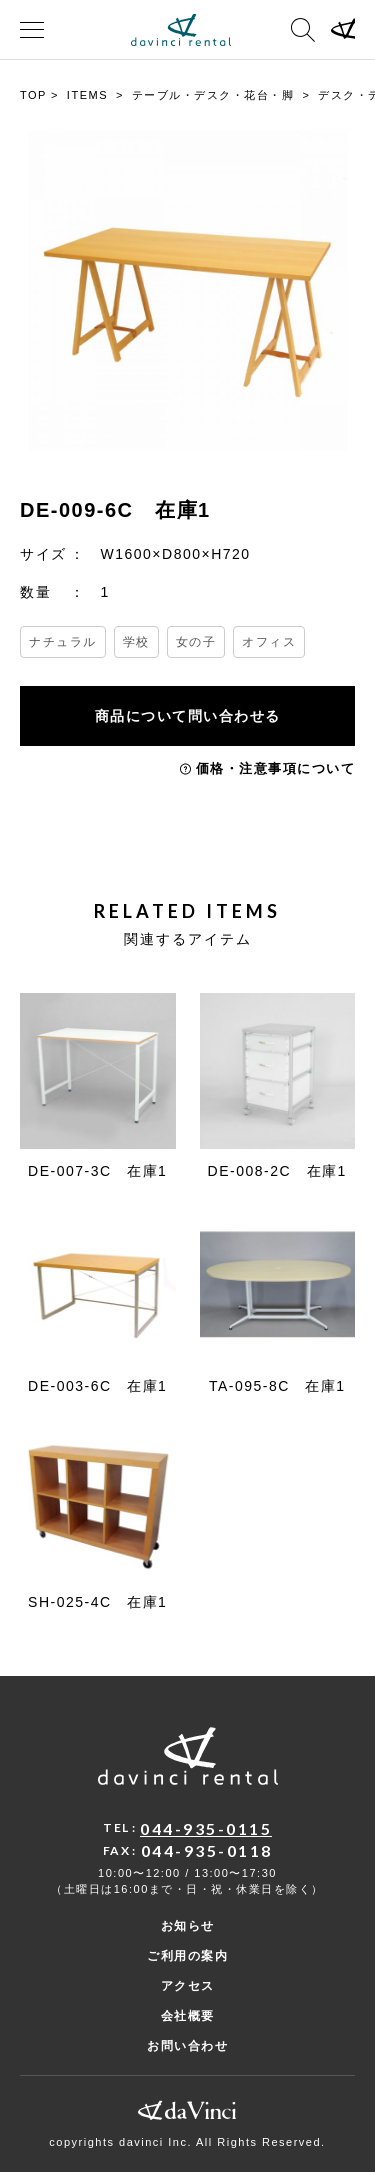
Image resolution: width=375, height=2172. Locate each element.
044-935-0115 (206, 1828)
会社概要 (188, 2016)
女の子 (196, 642)
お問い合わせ (187, 2046)
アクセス (188, 1986)
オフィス (269, 642)
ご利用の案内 (187, 1956)
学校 (136, 642)
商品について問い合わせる (188, 716)
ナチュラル (63, 642)
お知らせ (188, 1926)
